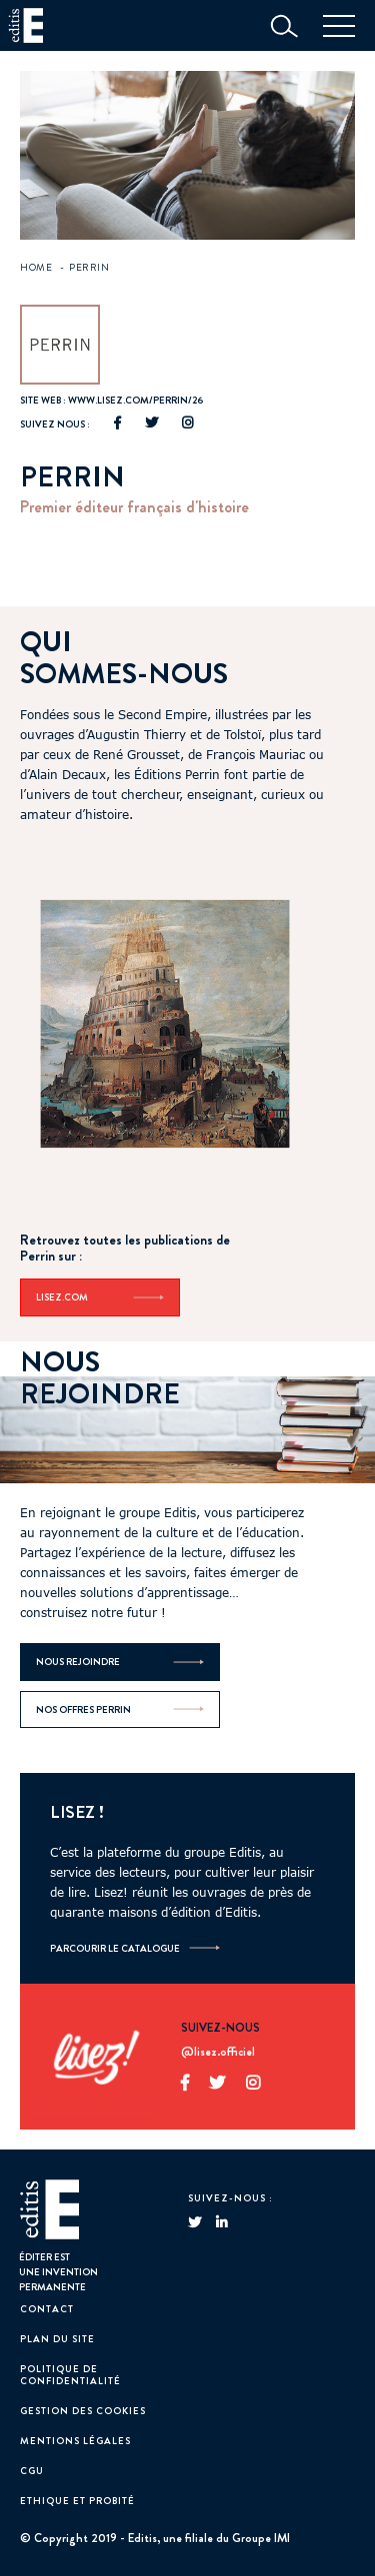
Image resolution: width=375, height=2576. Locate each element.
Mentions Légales (75, 2440)
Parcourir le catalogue (115, 1948)
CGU (32, 2470)
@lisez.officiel (218, 2053)
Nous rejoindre (120, 1661)
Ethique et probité (77, 2500)
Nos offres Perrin (120, 1709)
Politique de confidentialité (70, 2374)
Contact (47, 2308)
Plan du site (57, 2338)
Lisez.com (100, 1296)
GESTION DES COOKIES (83, 2410)
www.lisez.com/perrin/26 (135, 400)
